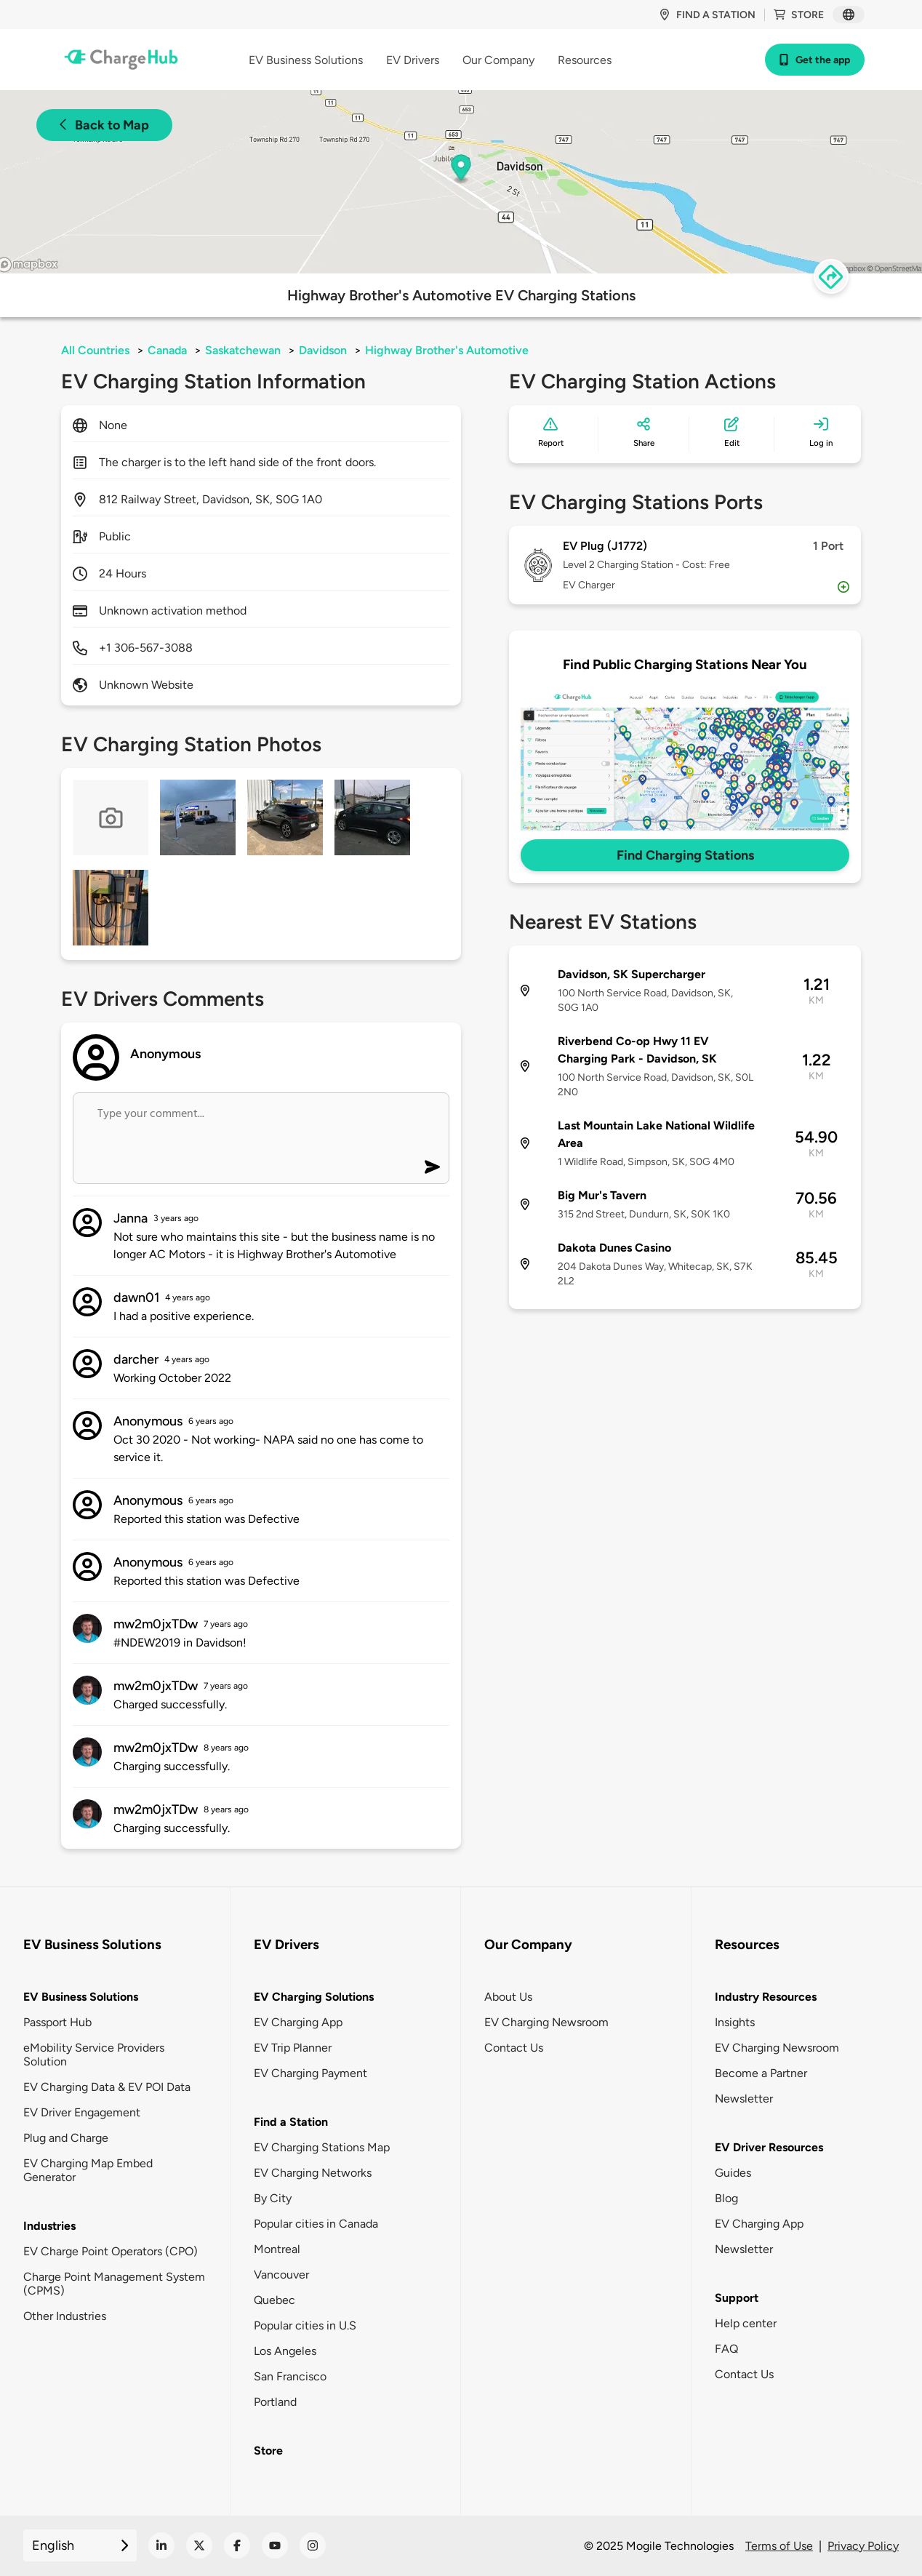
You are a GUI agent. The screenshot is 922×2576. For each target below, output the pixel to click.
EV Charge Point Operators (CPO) (110, 2251)
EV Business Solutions (80, 1997)
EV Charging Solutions (314, 1997)
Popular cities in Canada (316, 2224)
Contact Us (513, 2048)
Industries (49, 2226)
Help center (746, 2323)
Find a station (707, 15)
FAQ (726, 2349)
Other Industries (64, 2316)
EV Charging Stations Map (322, 2147)
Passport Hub (57, 2022)
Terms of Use (779, 2546)
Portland (275, 2402)
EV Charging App (298, 2022)
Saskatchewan (243, 350)
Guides (733, 2173)
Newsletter (744, 2098)
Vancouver (281, 2274)
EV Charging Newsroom (546, 2022)
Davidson (323, 350)
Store (799, 15)
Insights (735, 2022)
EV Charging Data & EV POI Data (107, 2087)
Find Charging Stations (685, 855)
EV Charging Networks (313, 2173)
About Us (508, 1997)
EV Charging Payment (310, 2073)
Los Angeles (285, 2351)
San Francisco (290, 2376)
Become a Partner (761, 2073)
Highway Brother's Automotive (447, 350)
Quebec (274, 2300)
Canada (167, 350)
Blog (726, 2198)
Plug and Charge (65, 2138)
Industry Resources (766, 1997)
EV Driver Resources (769, 2147)
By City (273, 2198)
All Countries (95, 350)
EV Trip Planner (293, 2048)
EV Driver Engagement (81, 2112)
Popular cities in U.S (305, 2325)
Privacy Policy (863, 2546)
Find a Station (291, 2122)
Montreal (277, 2249)
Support (736, 2298)
